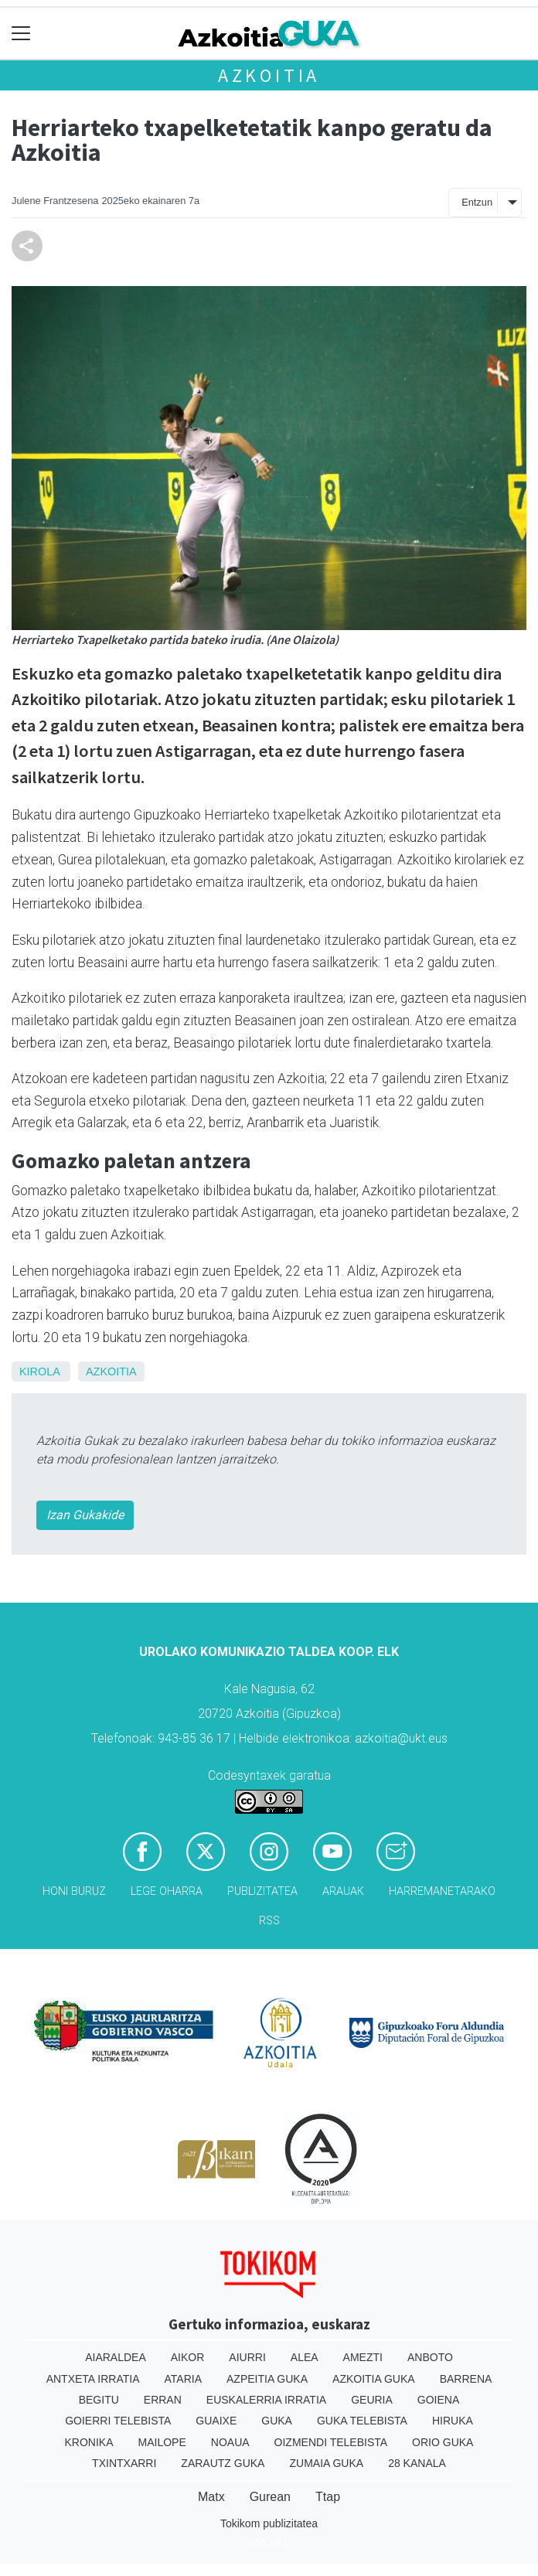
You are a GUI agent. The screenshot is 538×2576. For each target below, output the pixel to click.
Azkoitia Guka (373, 2379)
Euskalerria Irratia (266, 2400)
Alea (304, 2357)
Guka (276, 2420)
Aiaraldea (115, 2357)
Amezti (363, 2357)
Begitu (99, 2400)
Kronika (89, 2442)
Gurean (270, 2496)
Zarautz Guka (222, 2463)
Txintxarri (124, 2463)
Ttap (327, 2496)
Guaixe (216, 2420)
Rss (269, 1920)
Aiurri (247, 2357)
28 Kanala (417, 2463)
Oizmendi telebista (331, 2442)
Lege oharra (167, 1891)
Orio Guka (442, 2442)
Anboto (430, 2357)
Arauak (343, 1891)
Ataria (184, 2379)
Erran (163, 2400)
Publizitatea (262, 1891)
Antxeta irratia (93, 2379)
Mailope (162, 2442)
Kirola (39, 1371)
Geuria (372, 2400)
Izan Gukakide (85, 1515)
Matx (211, 2496)
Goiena (438, 2400)
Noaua (230, 2442)
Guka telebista (362, 2420)
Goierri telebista (118, 2420)
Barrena (466, 2379)
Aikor (188, 2357)
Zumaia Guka (326, 2463)
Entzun (476, 202)
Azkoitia (269, 75)
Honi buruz (74, 1891)
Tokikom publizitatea (269, 2523)
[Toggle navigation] (21, 33)
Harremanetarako (442, 1891)
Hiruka (452, 2420)
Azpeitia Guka (267, 2379)
